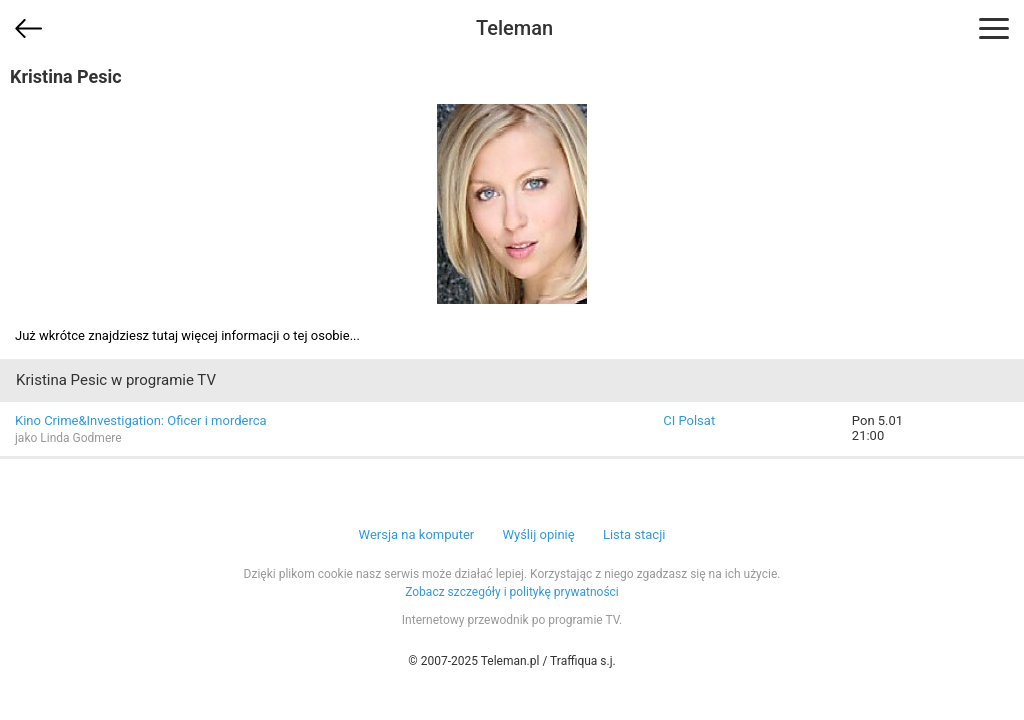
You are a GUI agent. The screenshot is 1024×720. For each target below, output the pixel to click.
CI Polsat (689, 420)
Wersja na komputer (417, 534)
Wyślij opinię (538, 534)
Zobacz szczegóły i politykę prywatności (512, 592)
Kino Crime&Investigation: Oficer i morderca (141, 420)
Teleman (514, 28)
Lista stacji (634, 534)
